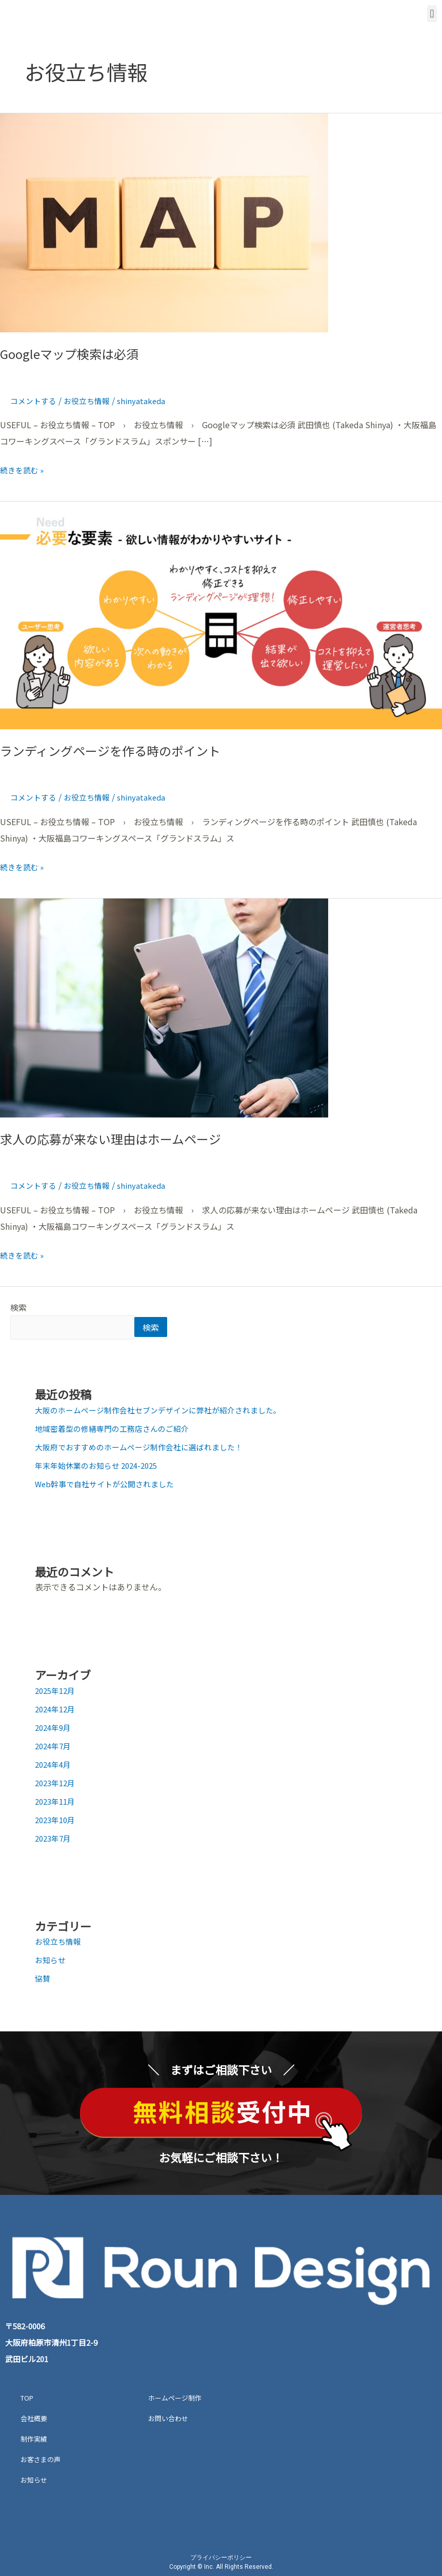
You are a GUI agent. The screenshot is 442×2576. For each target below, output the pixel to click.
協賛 (43, 1979)
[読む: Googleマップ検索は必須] (164, 221)
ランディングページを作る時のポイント (119, 750)
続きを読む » (23, 469)
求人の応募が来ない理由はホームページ (119, 1138)
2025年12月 (57, 1692)
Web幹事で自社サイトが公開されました (109, 1485)
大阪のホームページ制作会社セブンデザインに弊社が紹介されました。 (166, 1411)
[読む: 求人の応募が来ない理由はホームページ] (164, 1006)
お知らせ (51, 1961)
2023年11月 (57, 1802)
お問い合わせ (168, 2420)
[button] (432, 13)
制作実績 (34, 2440)
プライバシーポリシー (221, 2559)
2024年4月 (54, 1766)
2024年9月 (54, 1729)
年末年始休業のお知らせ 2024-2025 (101, 1467)
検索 (18, 1307)
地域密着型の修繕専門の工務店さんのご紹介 (117, 1430)
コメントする (34, 400)
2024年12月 (57, 1710)
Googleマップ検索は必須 (75, 353)
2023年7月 (54, 1839)
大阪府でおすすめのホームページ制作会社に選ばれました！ (145, 1448)
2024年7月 (54, 1747)
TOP (27, 2399)
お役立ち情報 (91, 400)
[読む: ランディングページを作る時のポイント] (221, 614)
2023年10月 (57, 1821)
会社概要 (34, 2420)
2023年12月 (57, 1784)
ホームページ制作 (175, 2399)
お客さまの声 (41, 2461)
